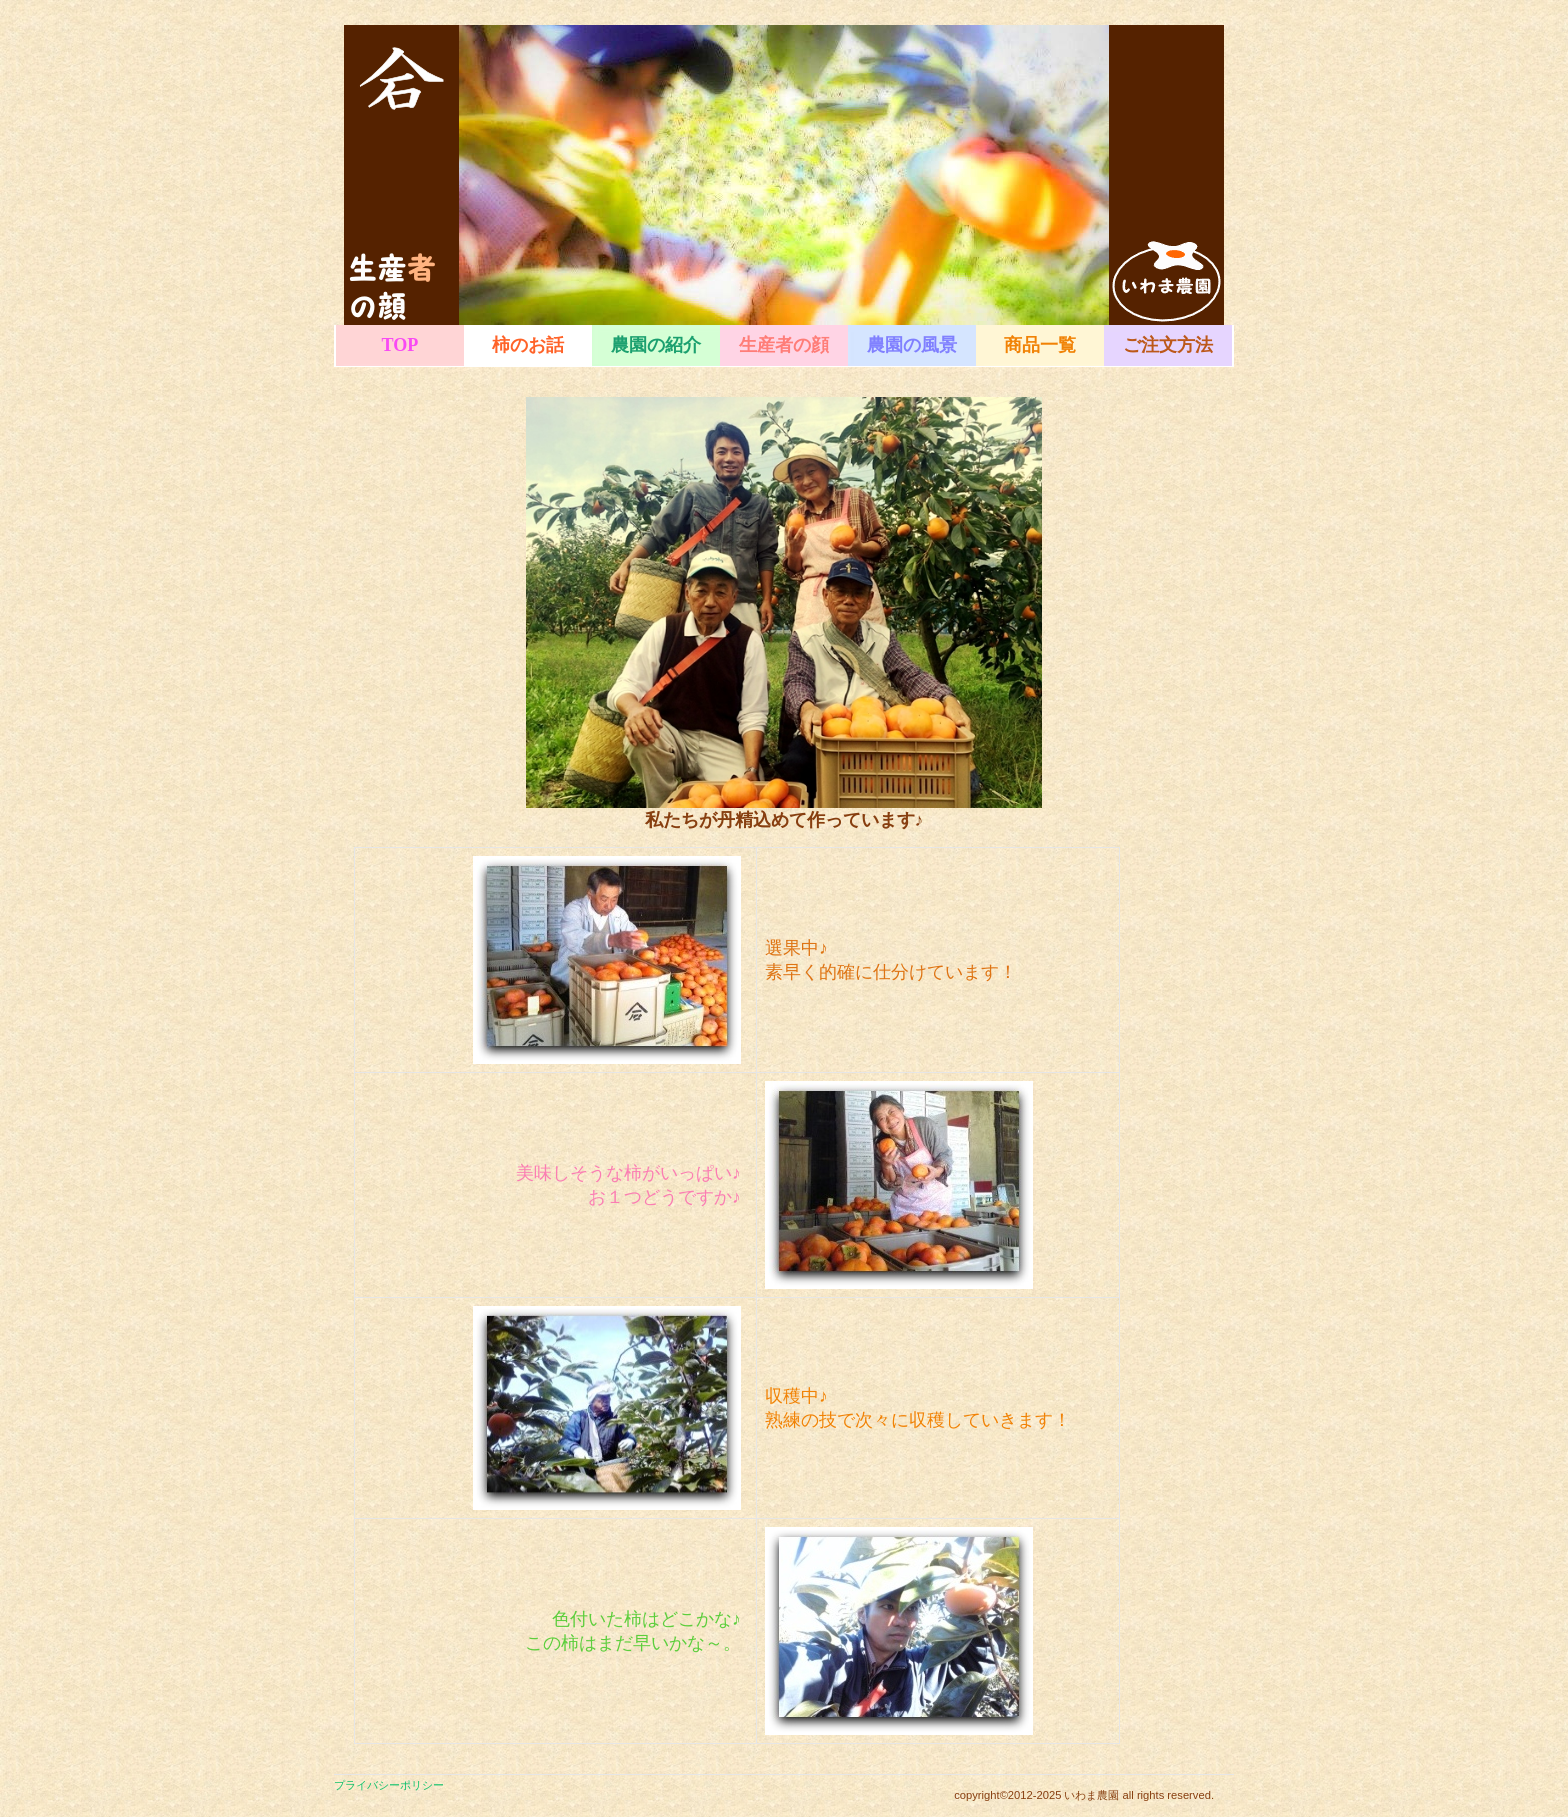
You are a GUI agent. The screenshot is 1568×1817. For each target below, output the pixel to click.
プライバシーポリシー (389, 1785)
